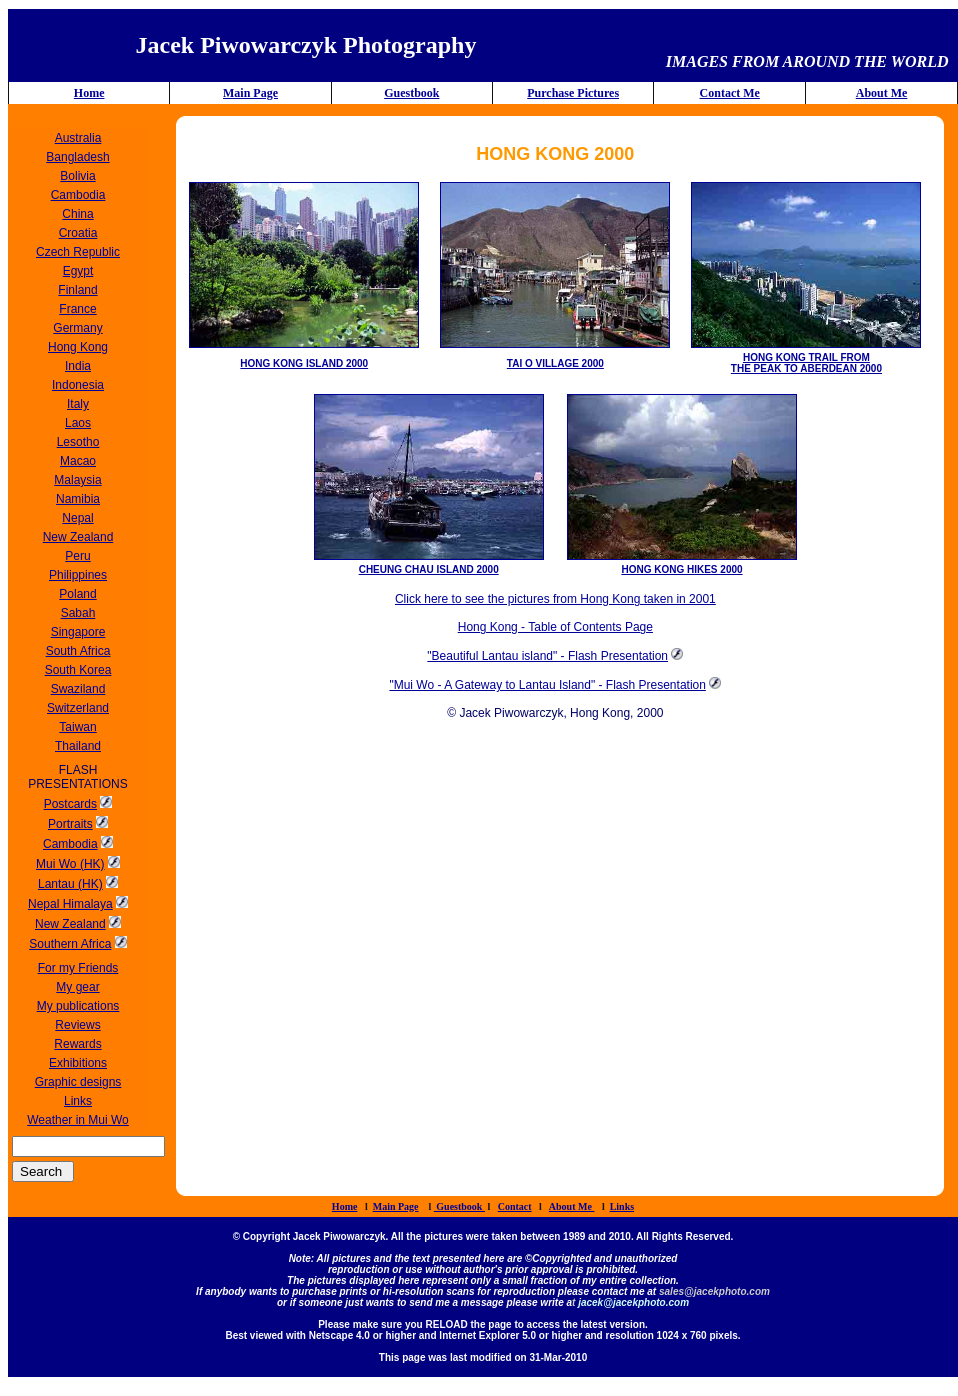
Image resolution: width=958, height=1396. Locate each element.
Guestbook (411, 93)
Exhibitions (78, 1063)
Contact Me (730, 93)
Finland (77, 290)
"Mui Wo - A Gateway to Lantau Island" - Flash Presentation (547, 685)
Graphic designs (78, 1082)
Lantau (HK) (70, 884)
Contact (515, 1206)
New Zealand (70, 924)
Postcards (70, 804)
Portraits (70, 824)
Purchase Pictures (573, 93)
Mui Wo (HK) (70, 864)
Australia (78, 138)
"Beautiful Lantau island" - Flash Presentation (547, 656)
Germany (77, 328)
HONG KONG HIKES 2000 (681, 569)
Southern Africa (70, 944)
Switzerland (78, 708)
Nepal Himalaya (70, 904)
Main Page (250, 93)
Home (89, 93)
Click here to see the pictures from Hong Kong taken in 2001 (555, 599)
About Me (882, 93)
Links (622, 1206)
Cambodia (70, 844)
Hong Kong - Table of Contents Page (555, 627)
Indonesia (78, 385)
